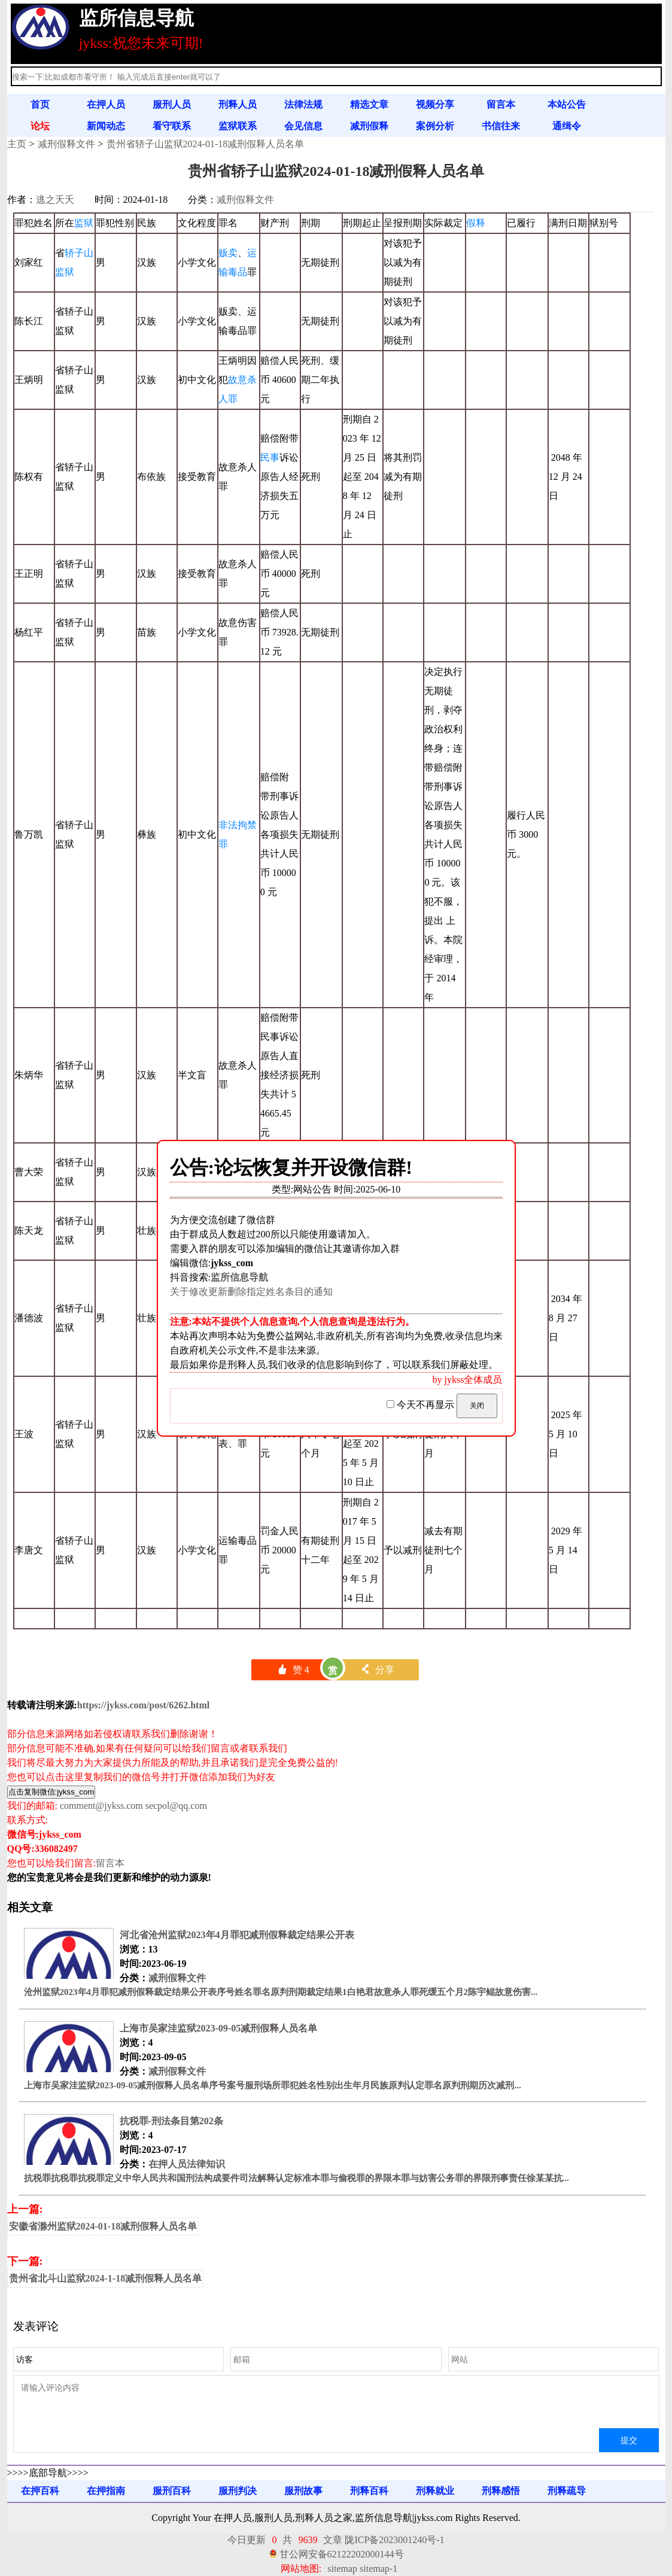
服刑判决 (237, 2491)
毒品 (237, 272)
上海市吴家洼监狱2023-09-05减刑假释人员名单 (219, 2028)
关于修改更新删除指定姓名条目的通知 (251, 1292)
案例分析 (435, 126)
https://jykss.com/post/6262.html (143, 1705)
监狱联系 (237, 126)
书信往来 (501, 126)
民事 (269, 457)
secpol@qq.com (176, 1806)
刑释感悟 (501, 2491)
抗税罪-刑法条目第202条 (171, 2121)
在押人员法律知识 (186, 2164)
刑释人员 (237, 104)
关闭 (477, 1405)
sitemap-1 (378, 2568)
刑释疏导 (567, 2491)
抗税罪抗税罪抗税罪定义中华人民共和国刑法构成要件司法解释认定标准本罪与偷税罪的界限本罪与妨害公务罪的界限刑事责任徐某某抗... (296, 2178)
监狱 (83, 223)
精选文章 (369, 104)
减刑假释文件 (66, 144)
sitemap (342, 2568)
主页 (16, 144)
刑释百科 (369, 2491)
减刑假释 (369, 126)
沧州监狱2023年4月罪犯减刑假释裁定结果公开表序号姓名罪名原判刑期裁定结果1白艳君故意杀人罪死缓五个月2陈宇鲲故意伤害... (281, 1992)
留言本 (500, 104)
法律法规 (303, 104)
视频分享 (435, 104)
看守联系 (172, 126)
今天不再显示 (422, 1405)
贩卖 (228, 253)
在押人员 (106, 104)
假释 (475, 223)
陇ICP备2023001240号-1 (394, 2540)
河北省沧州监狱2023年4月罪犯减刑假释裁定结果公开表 (237, 1935)
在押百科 (40, 2491)
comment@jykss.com (101, 1806)
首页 (40, 104)
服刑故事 (303, 2491)
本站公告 (567, 104)
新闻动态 (106, 126)
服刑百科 (172, 2491)
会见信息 (303, 126)
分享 (377, 1670)
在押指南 (106, 2491)
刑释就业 (435, 2491)
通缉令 (566, 126)
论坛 (40, 126)
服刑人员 (172, 104)
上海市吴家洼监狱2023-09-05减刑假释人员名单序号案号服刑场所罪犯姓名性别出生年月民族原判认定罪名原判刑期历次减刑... (272, 2085)
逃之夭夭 (55, 199)
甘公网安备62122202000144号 (341, 2554)
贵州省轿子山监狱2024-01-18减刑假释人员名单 (206, 144)
